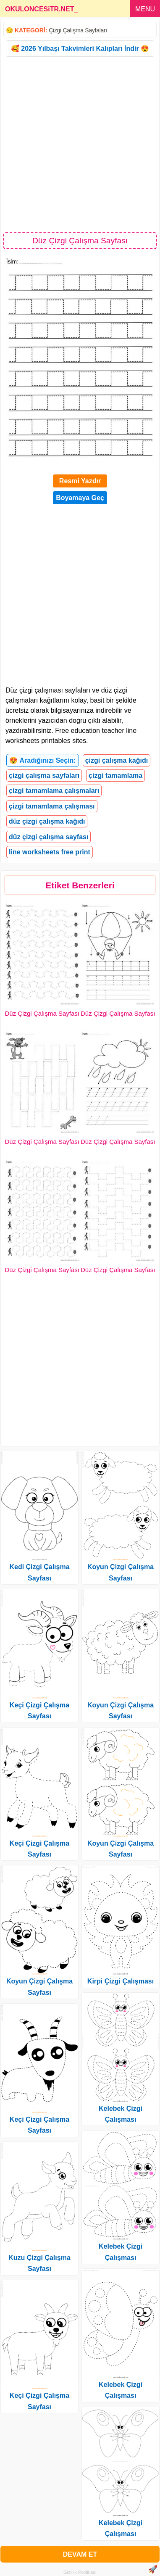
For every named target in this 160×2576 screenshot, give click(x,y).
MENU (145, 9)
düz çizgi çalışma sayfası (48, 836)
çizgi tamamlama (115, 775)
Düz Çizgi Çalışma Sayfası (42, 1013)
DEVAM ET (80, 2554)
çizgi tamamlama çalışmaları (54, 790)
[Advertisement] (80, 144)
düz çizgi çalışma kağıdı (47, 821)
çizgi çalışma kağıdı (116, 760)
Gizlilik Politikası (80, 2572)
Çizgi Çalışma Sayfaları (78, 30)
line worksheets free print (49, 852)
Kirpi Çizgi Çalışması (120, 1981)
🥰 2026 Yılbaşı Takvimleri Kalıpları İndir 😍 (80, 48)
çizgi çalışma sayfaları (44, 775)
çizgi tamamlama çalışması (52, 806)
